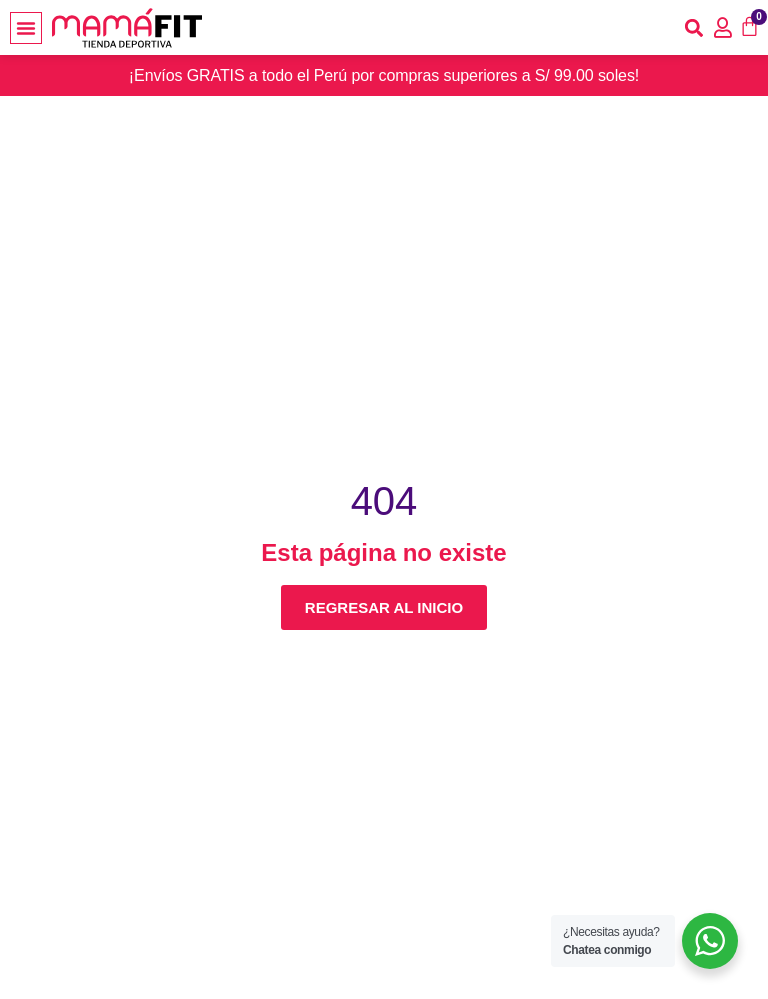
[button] (26, 28)
